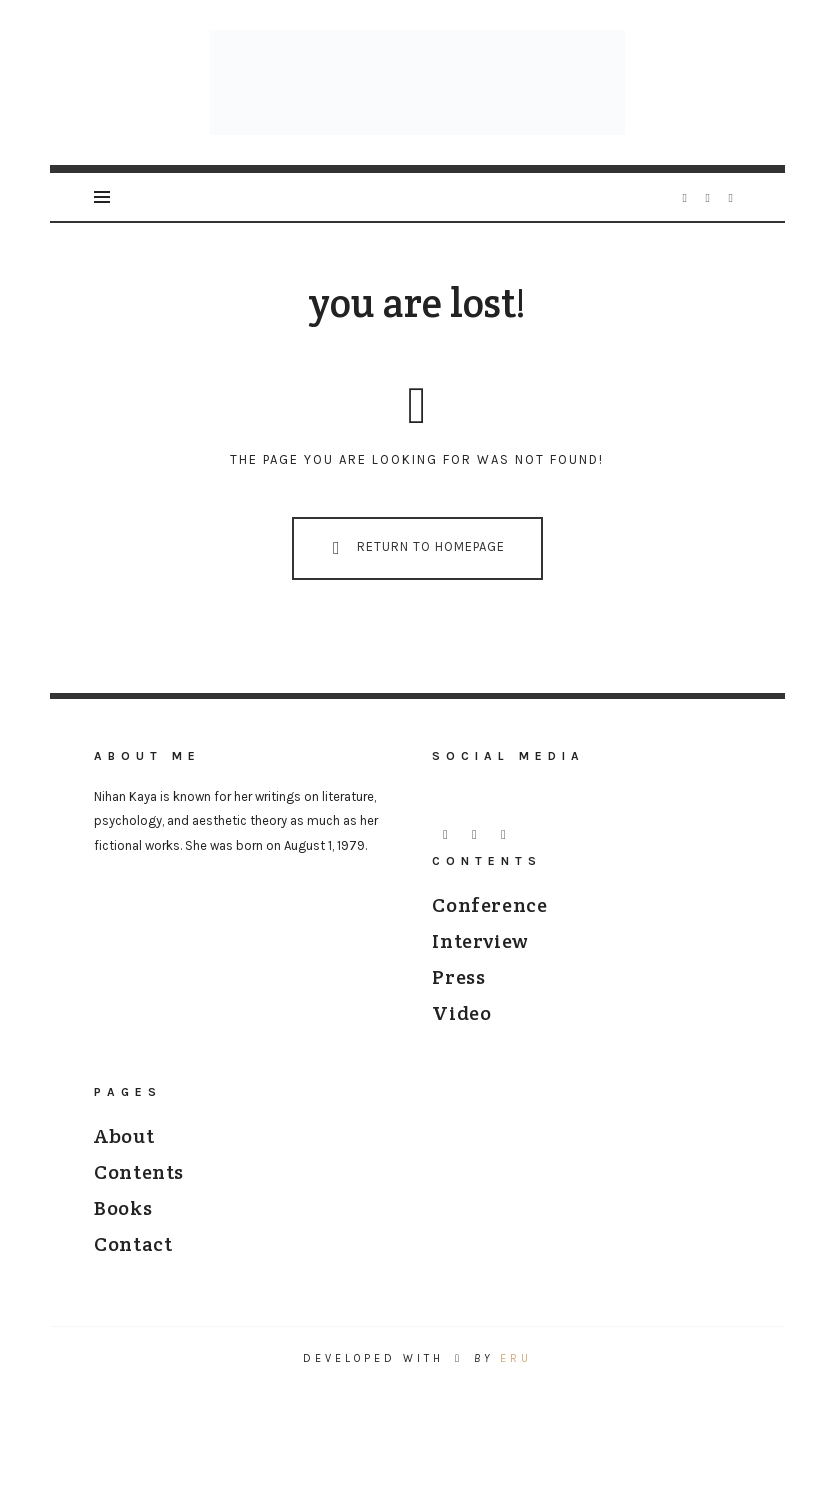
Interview (480, 952)
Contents (139, 1183)
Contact (133, 1255)
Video (461, 1024)
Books (123, 1219)
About (124, 1147)
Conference (489, 916)
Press (458, 988)
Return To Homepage (414, 560)
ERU (516, 1369)
